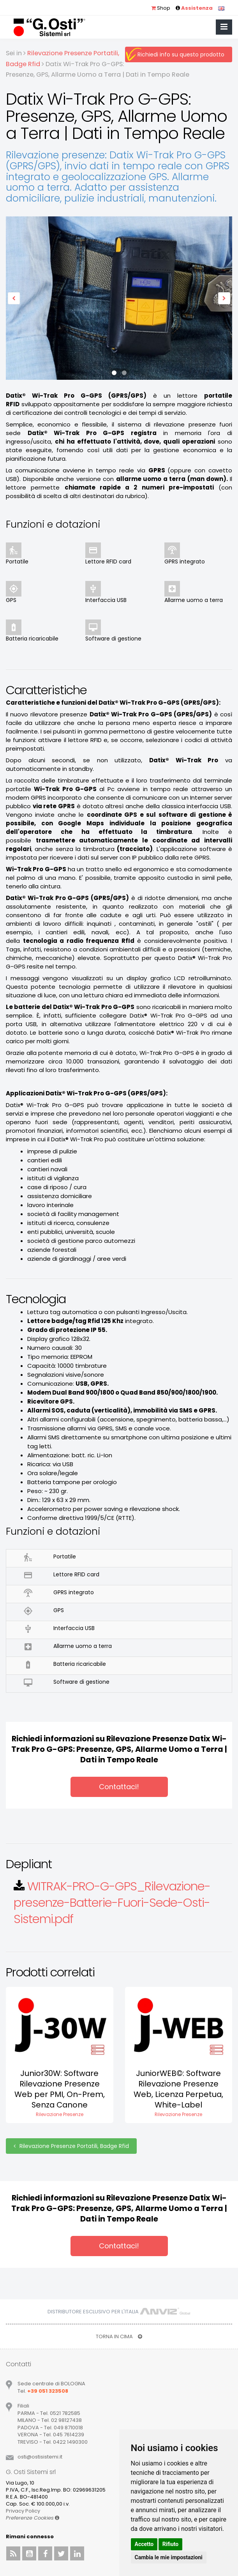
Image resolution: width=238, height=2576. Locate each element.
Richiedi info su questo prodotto (181, 54)
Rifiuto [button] (170, 2544)
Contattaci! (119, 1787)
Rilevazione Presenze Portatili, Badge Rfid (71, 2146)
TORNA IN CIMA (119, 2336)
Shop (160, 8)
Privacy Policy (23, 2511)
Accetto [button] (144, 2544)
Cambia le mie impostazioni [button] (169, 2557)
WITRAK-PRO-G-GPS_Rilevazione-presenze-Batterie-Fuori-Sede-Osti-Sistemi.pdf (112, 1902)
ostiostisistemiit (40, 2456)
